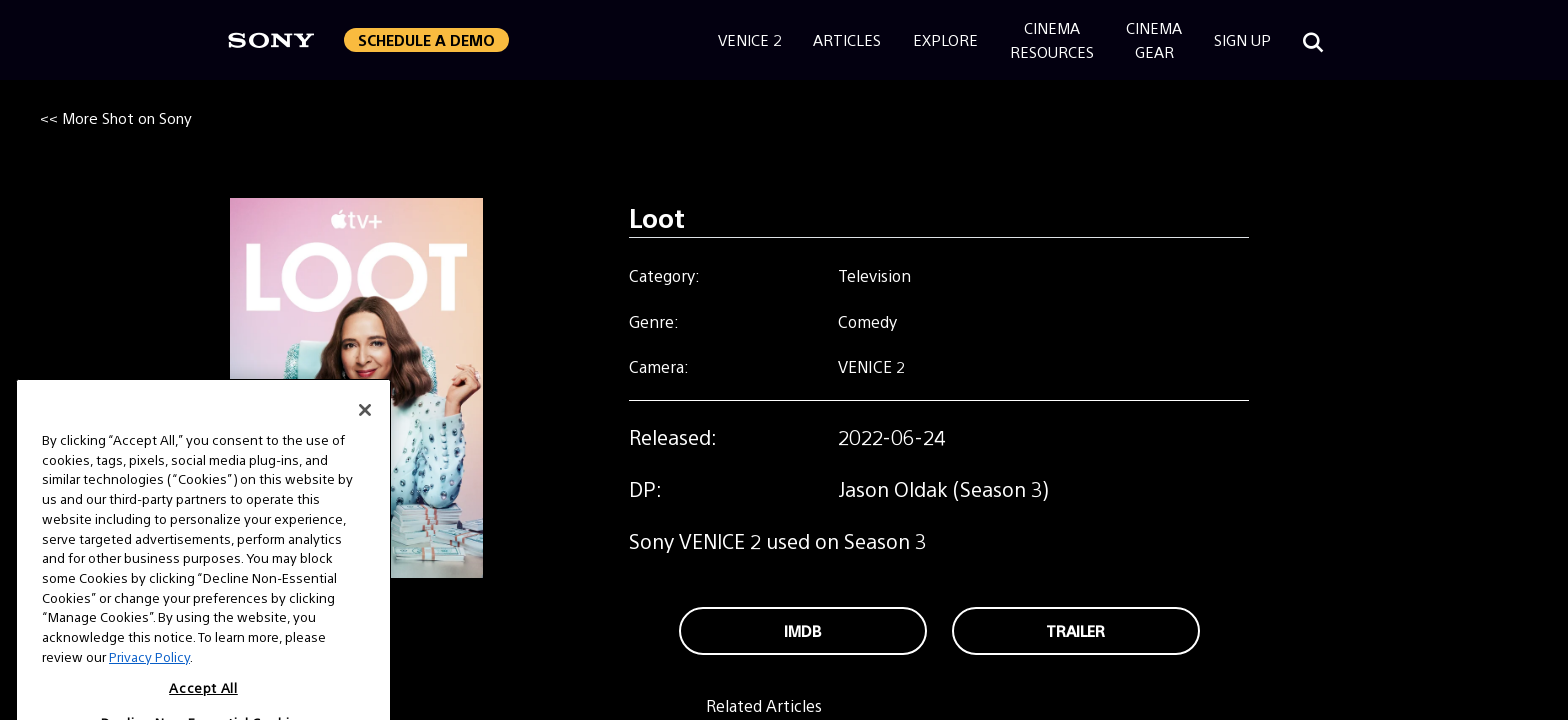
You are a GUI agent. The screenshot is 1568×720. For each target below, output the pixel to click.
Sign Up (1242, 39)
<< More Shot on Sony (116, 117)
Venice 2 (749, 39)
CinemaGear (1154, 39)
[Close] (365, 432)
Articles (847, 39)
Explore (945, 39)
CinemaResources (1052, 39)
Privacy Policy (149, 678)
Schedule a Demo (426, 39)
